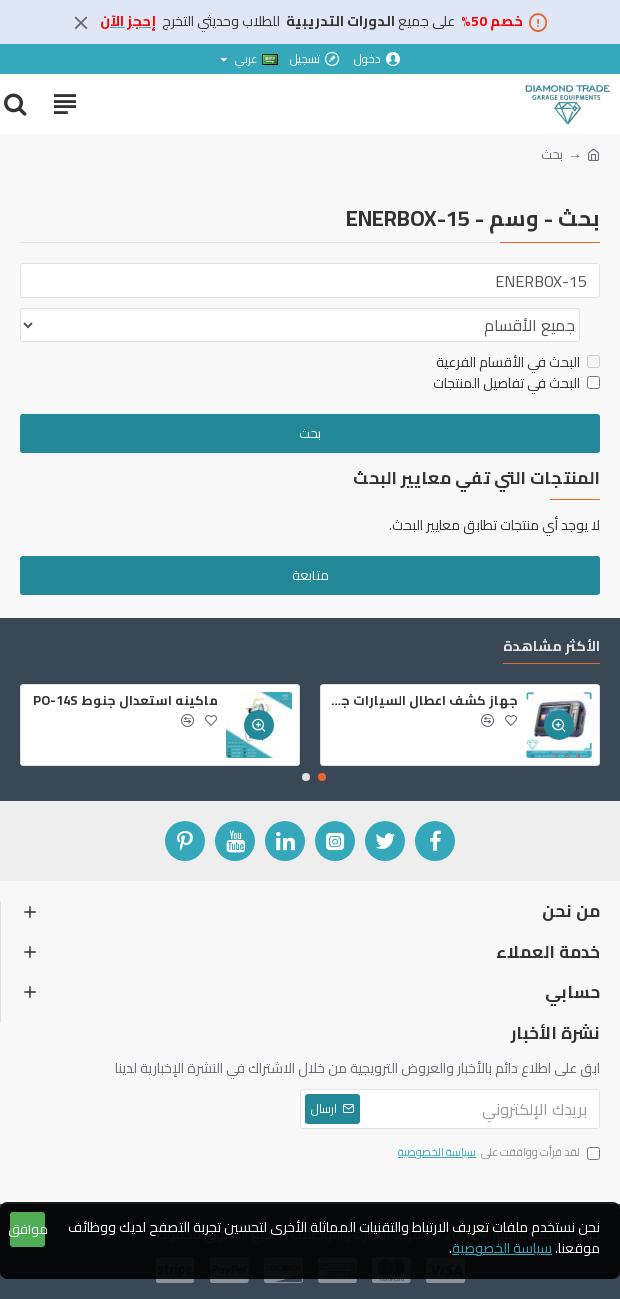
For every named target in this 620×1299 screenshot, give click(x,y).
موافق (27, 1229)
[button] (322, 777)
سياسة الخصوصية (502, 1248)
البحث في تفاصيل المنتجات (516, 386)
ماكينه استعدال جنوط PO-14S (125, 700)
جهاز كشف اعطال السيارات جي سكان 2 (423, 700)
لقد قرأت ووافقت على (497, 1153)
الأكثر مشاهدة (551, 648)
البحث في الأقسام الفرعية (518, 365)
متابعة (310, 578)
